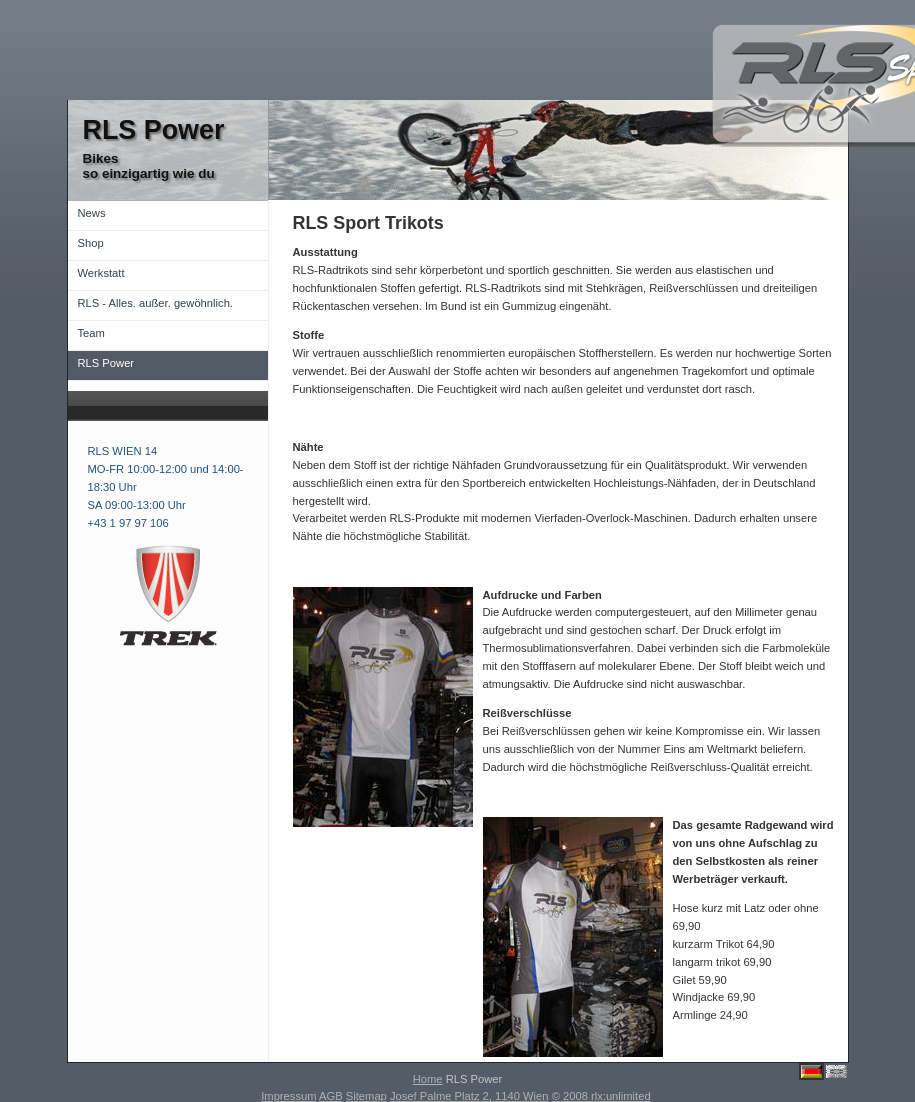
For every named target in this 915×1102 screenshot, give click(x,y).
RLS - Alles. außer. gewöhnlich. (155, 303)
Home (428, 1079)
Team (91, 333)
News (92, 213)
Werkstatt (101, 273)
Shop (91, 243)
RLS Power (106, 363)
